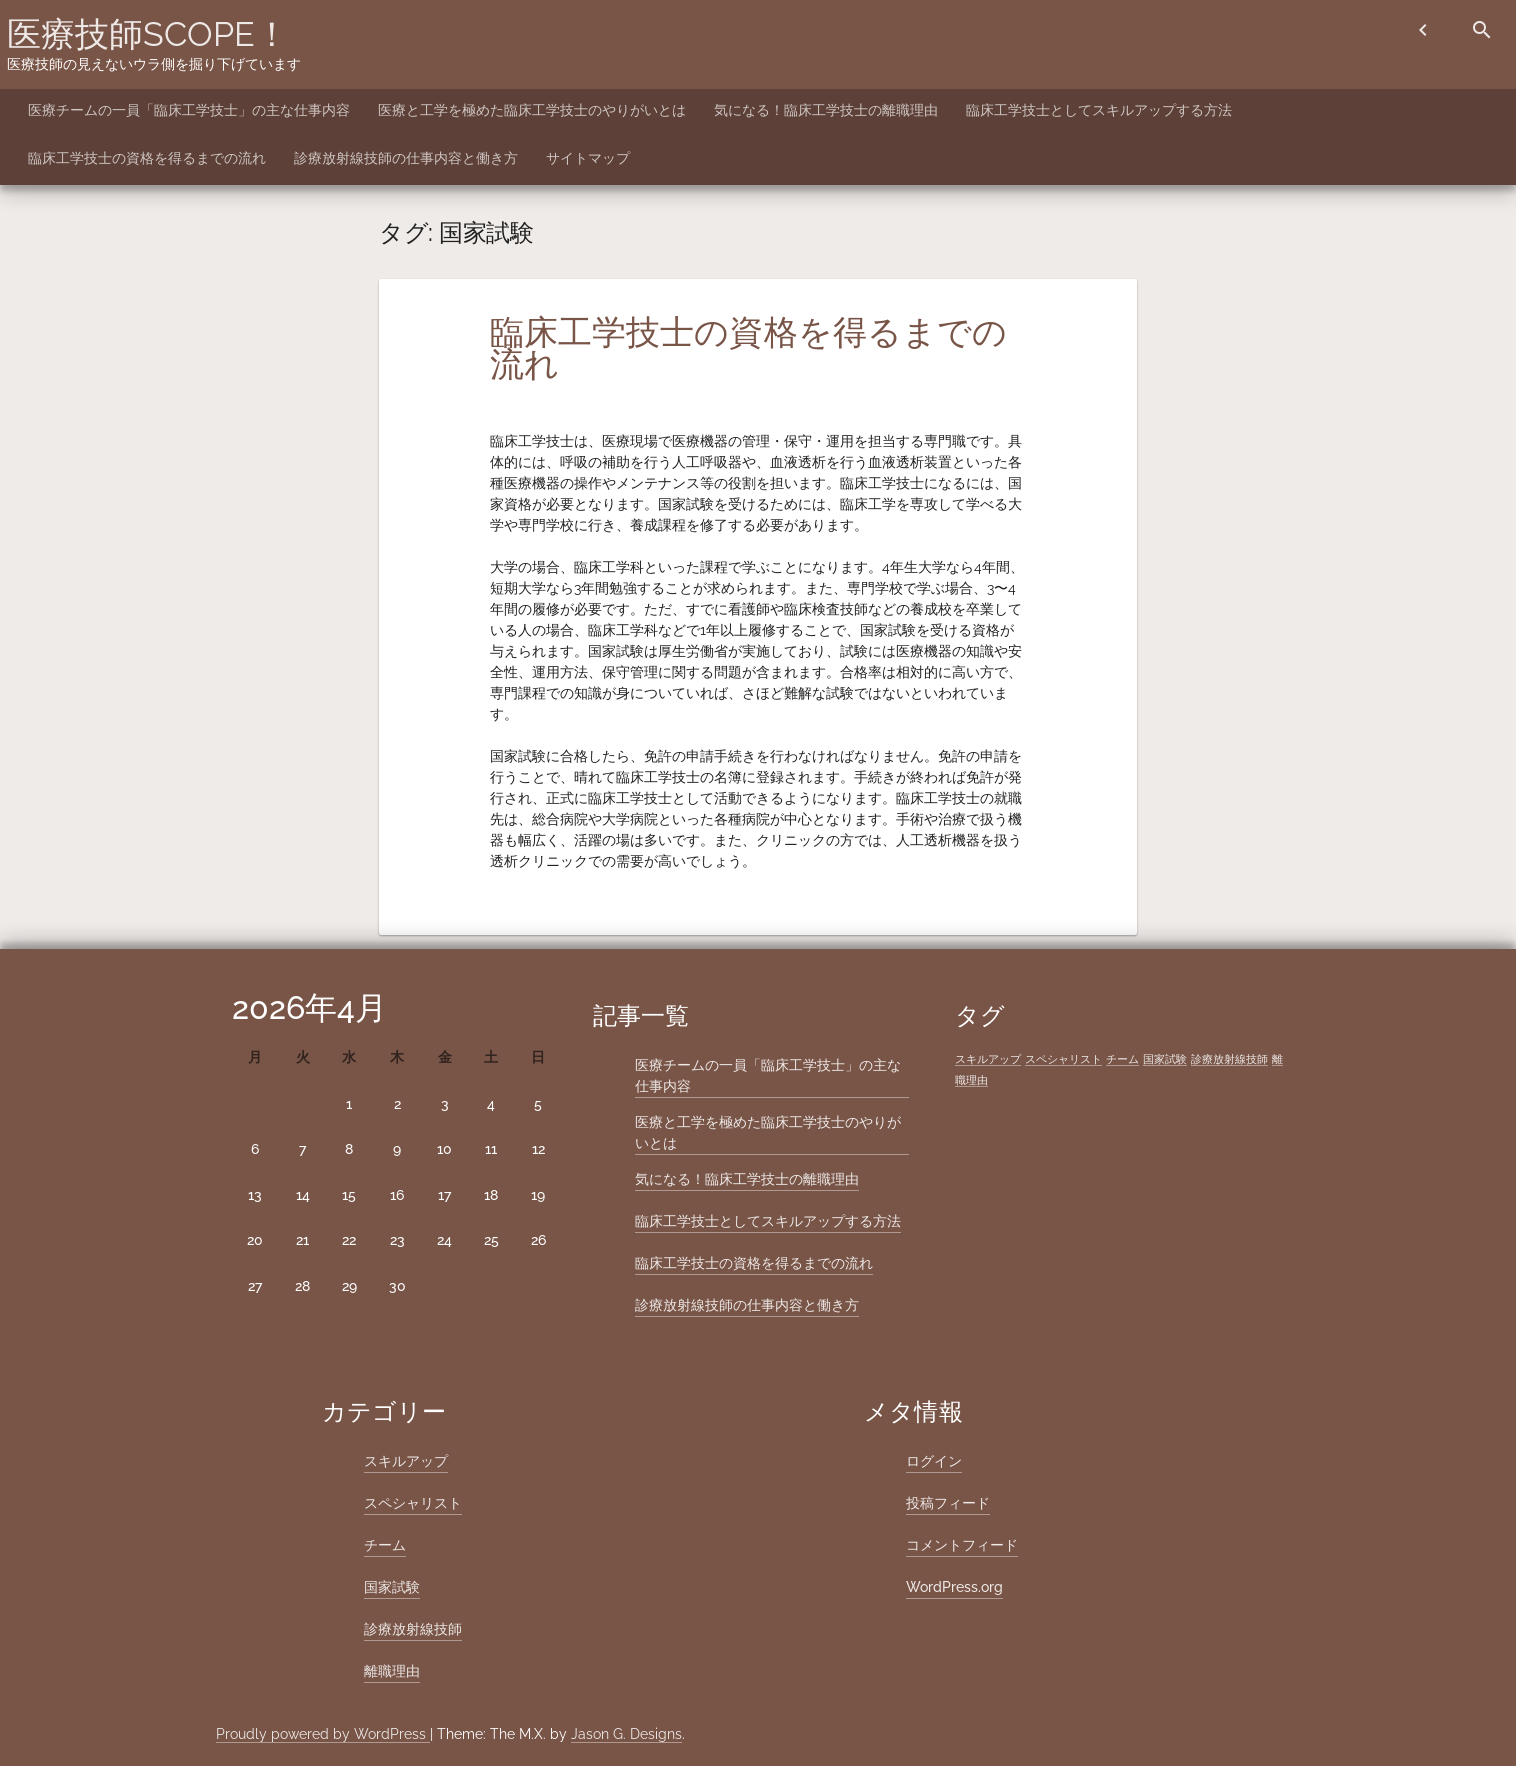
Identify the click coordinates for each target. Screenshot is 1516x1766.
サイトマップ (588, 158)
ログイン (934, 1461)
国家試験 (392, 1587)
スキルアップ (406, 1461)
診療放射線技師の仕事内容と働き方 (406, 158)
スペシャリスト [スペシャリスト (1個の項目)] (1063, 1059)
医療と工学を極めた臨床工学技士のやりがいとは (532, 110)
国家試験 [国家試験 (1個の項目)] (1165, 1059)
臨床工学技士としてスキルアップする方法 (1099, 110)
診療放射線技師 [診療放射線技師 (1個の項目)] (1229, 1059)
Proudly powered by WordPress (323, 1734)
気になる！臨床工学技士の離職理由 (826, 110)
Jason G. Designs (626, 1734)
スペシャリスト (413, 1503)
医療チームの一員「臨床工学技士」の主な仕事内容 (189, 110)
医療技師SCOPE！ (148, 34)
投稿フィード (948, 1503)
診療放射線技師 (413, 1629)
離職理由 (392, 1671)
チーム (385, 1545)
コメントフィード (962, 1545)
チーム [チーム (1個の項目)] (1122, 1059)
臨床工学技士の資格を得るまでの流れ (147, 158)
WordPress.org (954, 1587)
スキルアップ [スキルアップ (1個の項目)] (988, 1059)
